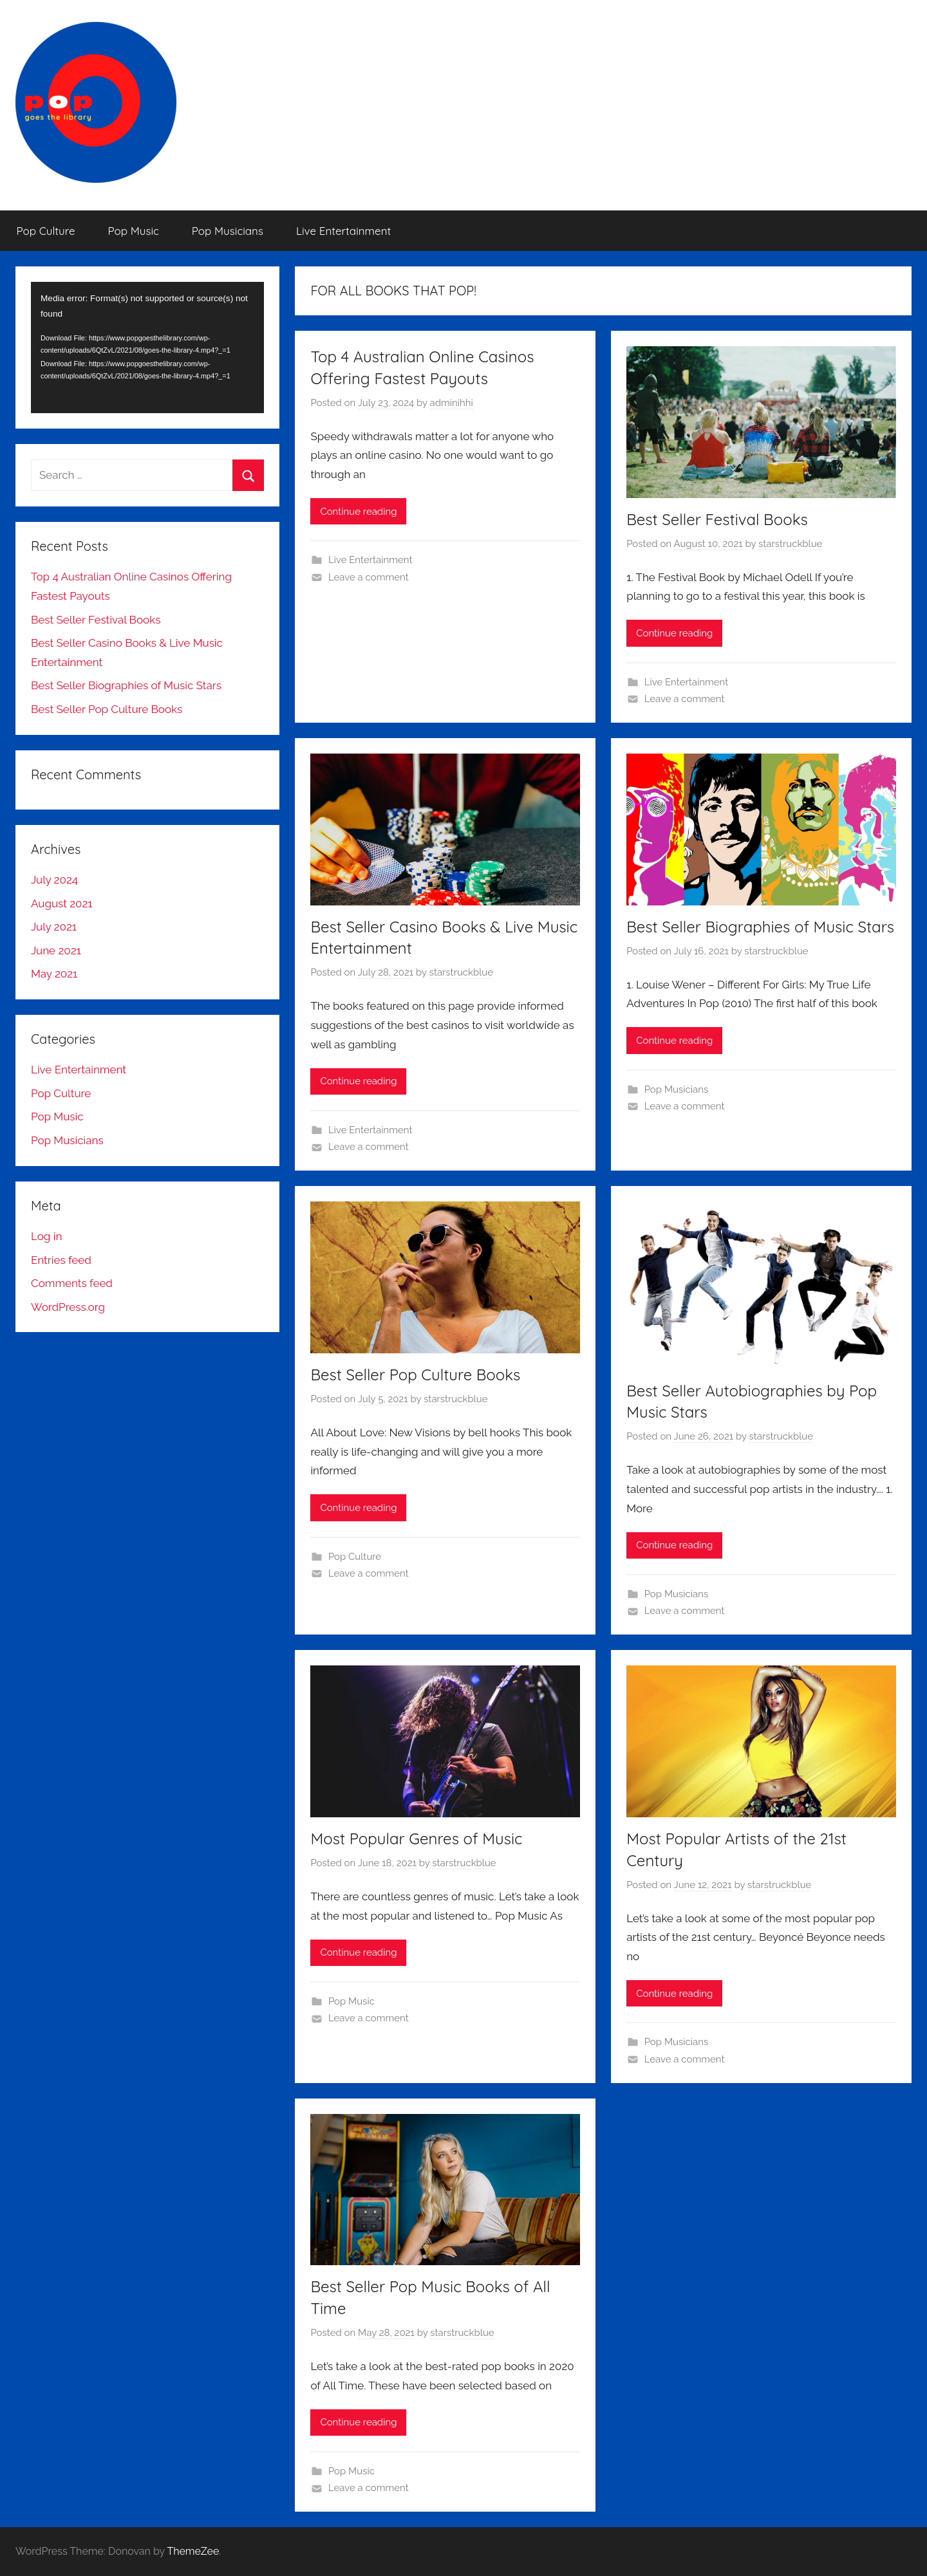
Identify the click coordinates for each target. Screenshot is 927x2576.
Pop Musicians (227, 230)
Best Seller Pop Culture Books (415, 1374)
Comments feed (72, 1283)
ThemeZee (193, 2551)
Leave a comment (368, 577)
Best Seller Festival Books (716, 519)
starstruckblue (790, 544)
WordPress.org (68, 1307)
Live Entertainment (343, 230)
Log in (46, 1236)
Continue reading (358, 511)
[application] (147, 347)
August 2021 (62, 903)
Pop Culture (46, 230)
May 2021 (54, 973)
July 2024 (54, 879)
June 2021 (56, 950)
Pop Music (133, 230)
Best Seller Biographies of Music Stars (760, 926)
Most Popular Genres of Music (416, 1838)
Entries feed (61, 1260)
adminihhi (451, 403)
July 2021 (54, 926)
